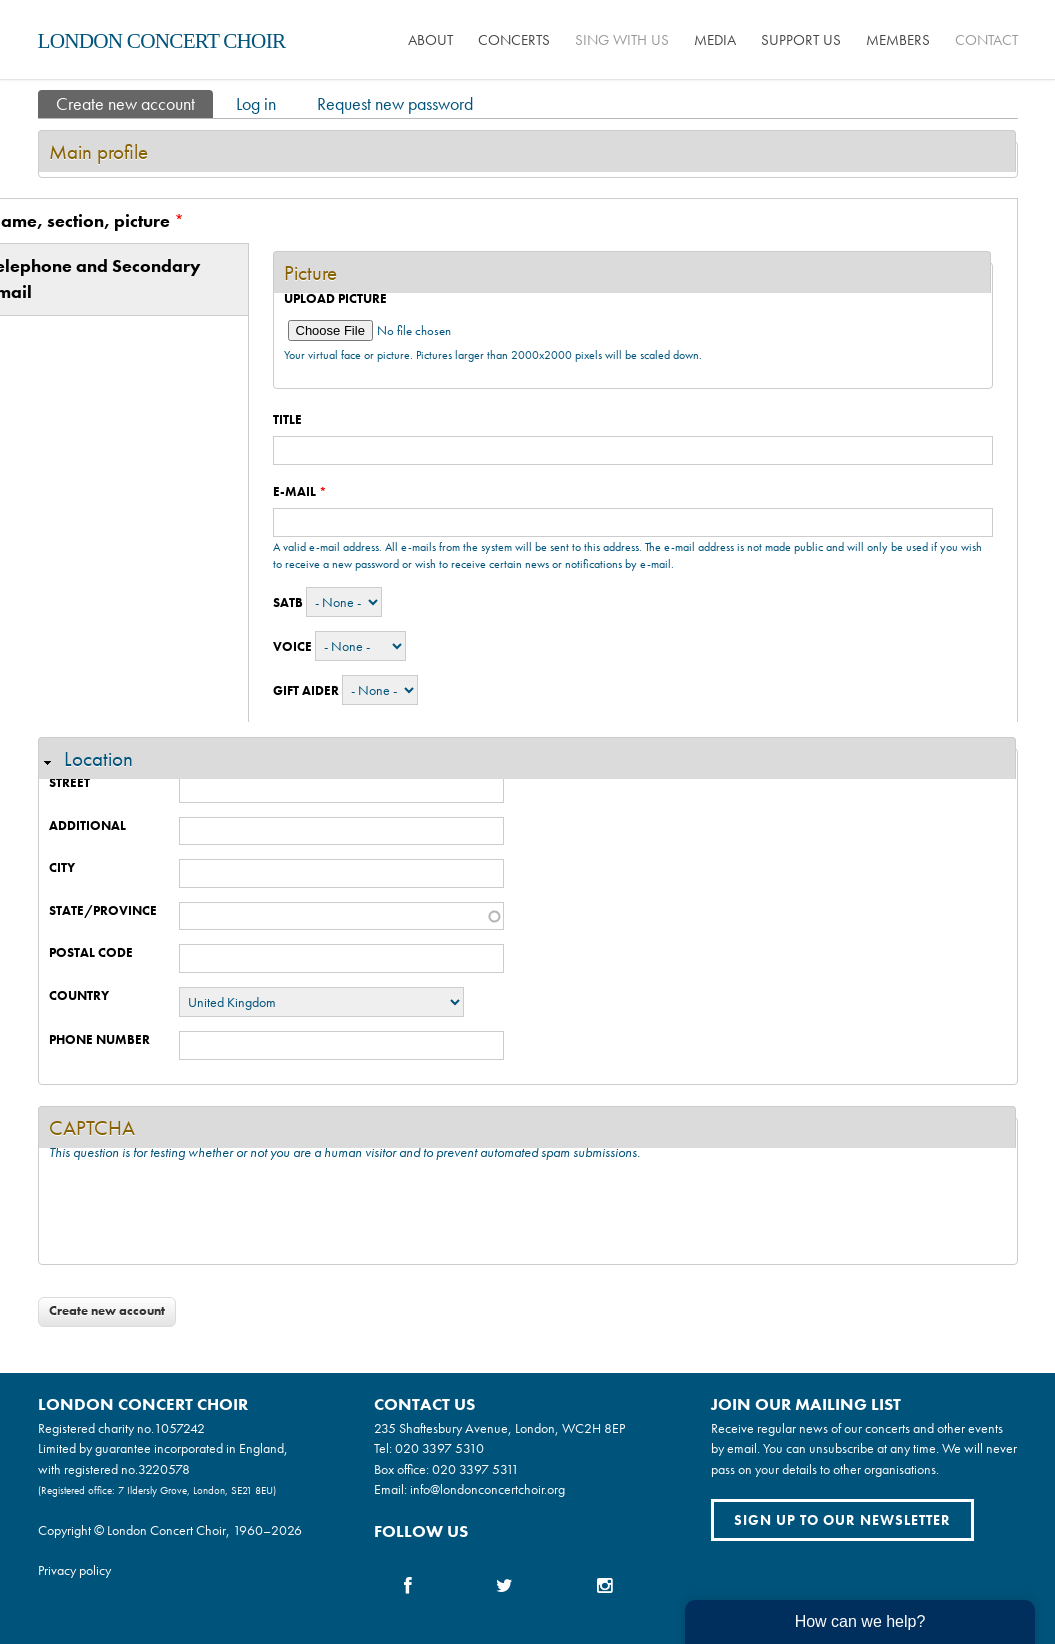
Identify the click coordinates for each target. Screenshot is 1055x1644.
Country (79, 995)
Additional (87, 825)
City (62, 867)
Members (898, 40)
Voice (292, 646)
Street (69, 782)
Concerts (514, 40)
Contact (986, 40)
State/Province (103, 910)
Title (287, 419)
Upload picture (335, 298)
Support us (801, 40)
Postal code (91, 952)
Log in (256, 103)
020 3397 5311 (475, 1469)
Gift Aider (306, 690)
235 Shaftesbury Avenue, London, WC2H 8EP (499, 1428)
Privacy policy (74, 1570)
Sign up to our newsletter (842, 1520)
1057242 (179, 1428)
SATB (288, 602)
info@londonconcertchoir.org (487, 1489)
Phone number (99, 1039)
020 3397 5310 (439, 1448)
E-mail (300, 491)
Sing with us (622, 40)
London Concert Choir (162, 41)
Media (715, 40)
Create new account (134, 102)
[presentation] (201, 1215)
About (430, 40)
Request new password (395, 103)
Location (98, 758)
